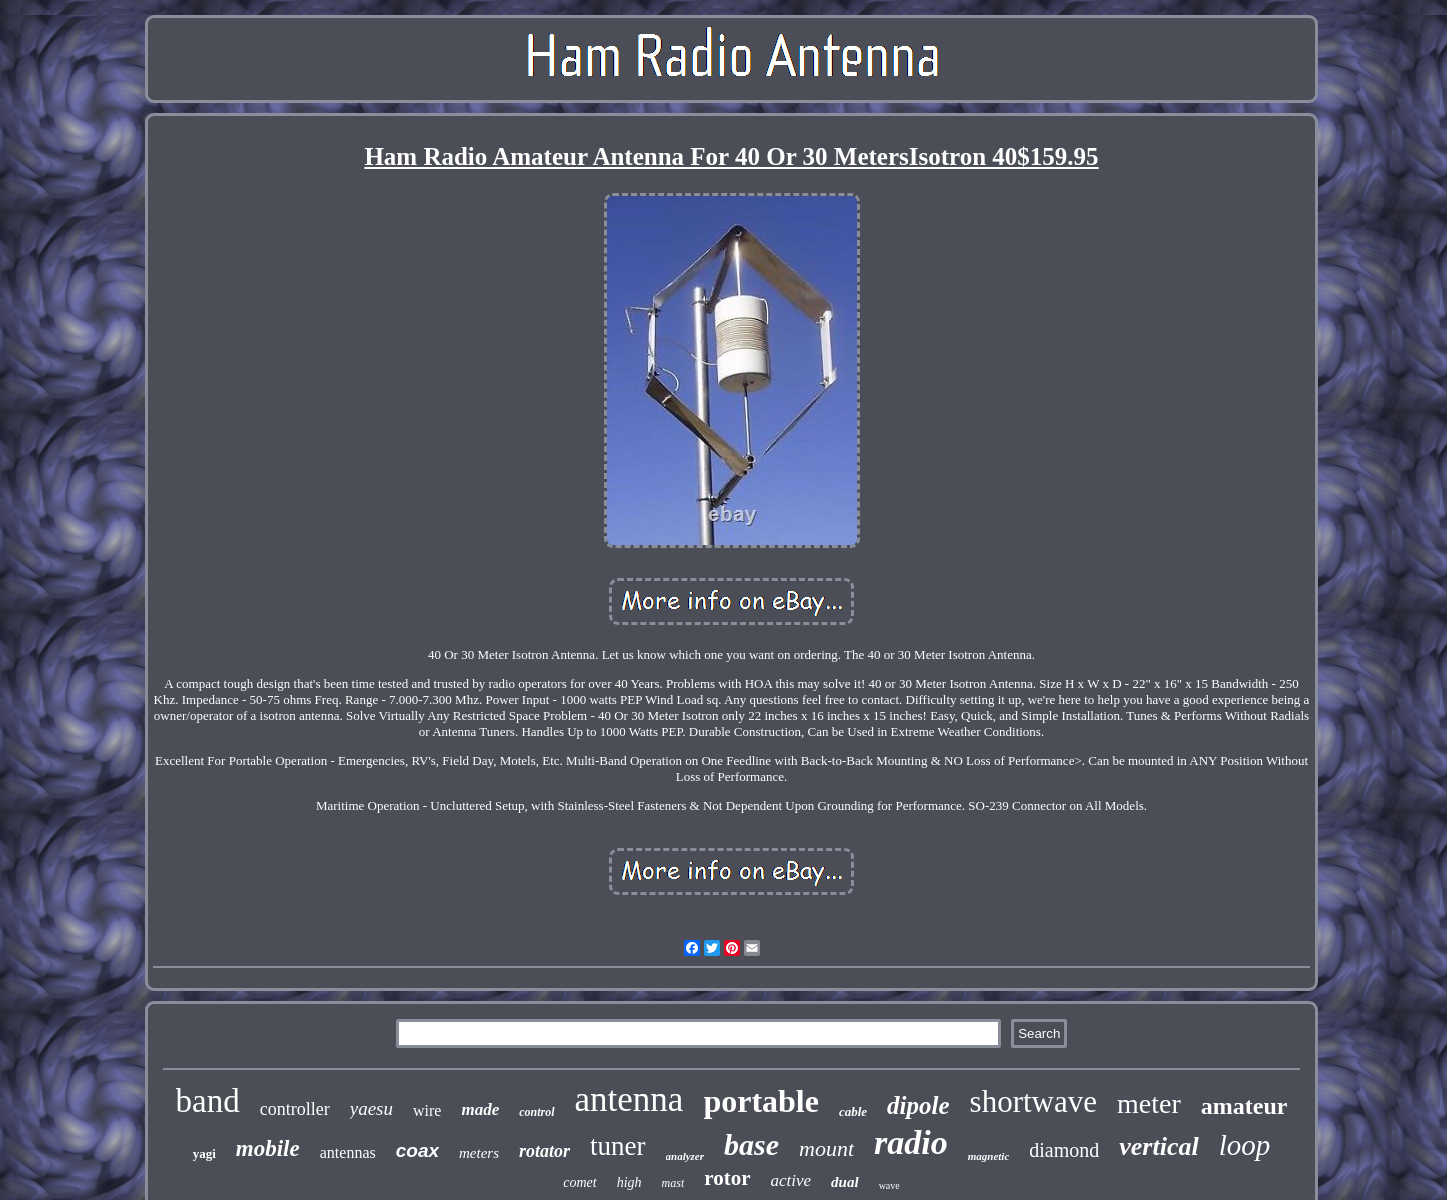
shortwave (1033, 1101)
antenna (629, 1099)
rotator (544, 1151)
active (791, 1180)
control (536, 1112)
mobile (268, 1148)
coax (417, 1150)
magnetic (989, 1156)
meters (479, 1153)
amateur (1244, 1106)
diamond (1064, 1150)
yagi (204, 1153)
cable (853, 1111)
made (480, 1109)
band (208, 1101)
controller (295, 1109)
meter (1149, 1103)
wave (889, 1185)
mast (673, 1183)
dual (845, 1182)
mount (826, 1148)
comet (579, 1182)
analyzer (685, 1156)
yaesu (371, 1108)
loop (1245, 1145)
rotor (727, 1178)
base (751, 1144)
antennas (348, 1152)
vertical (1158, 1146)
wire (427, 1110)
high (629, 1182)
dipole (918, 1105)
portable (761, 1101)
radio (911, 1142)
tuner (617, 1146)
